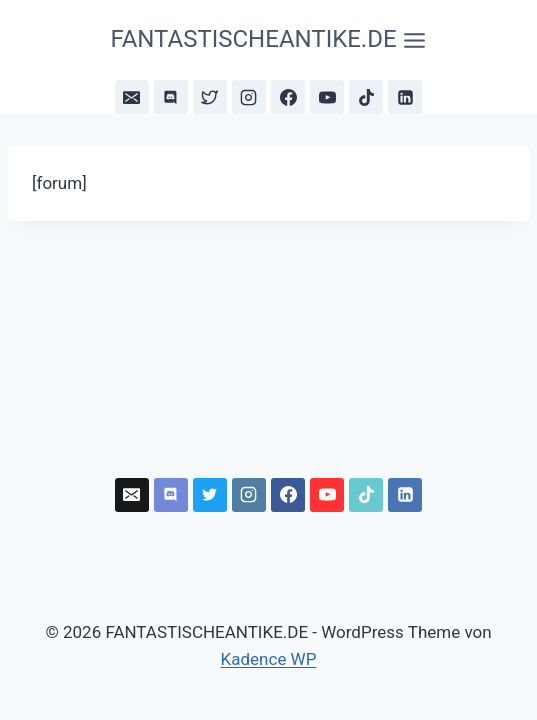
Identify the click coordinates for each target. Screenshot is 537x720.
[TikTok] (366, 97)
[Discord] (171, 97)
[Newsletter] (132, 97)
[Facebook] (288, 97)
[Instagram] (249, 97)
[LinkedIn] (405, 97)
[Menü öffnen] (268, 40)
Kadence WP (269, 659)
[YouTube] (327, 97)
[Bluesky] (210, 97)
